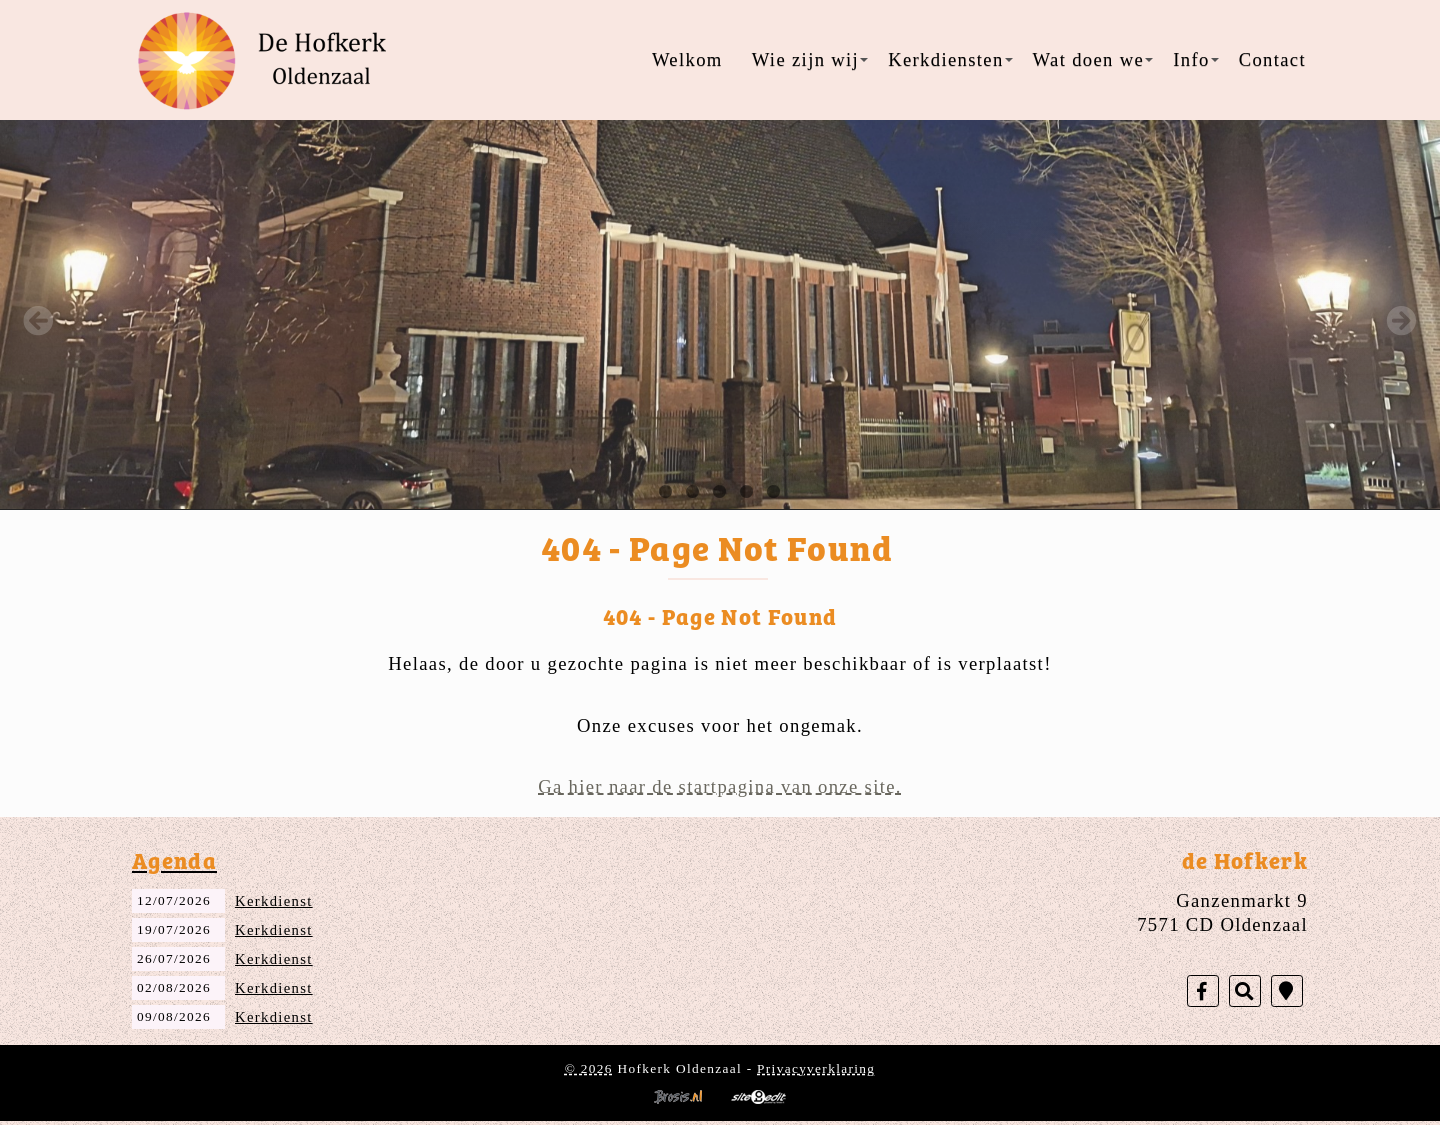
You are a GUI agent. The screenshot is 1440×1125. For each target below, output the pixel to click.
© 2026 (589, 1068)
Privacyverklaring (816, 1068)
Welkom (687, 59)
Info (1195, 59)
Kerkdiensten (950, 59)
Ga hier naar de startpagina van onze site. (720, 786)
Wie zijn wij (810, 59)
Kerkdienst (274, 901)
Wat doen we (1093, 59)
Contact (1272, 59)
